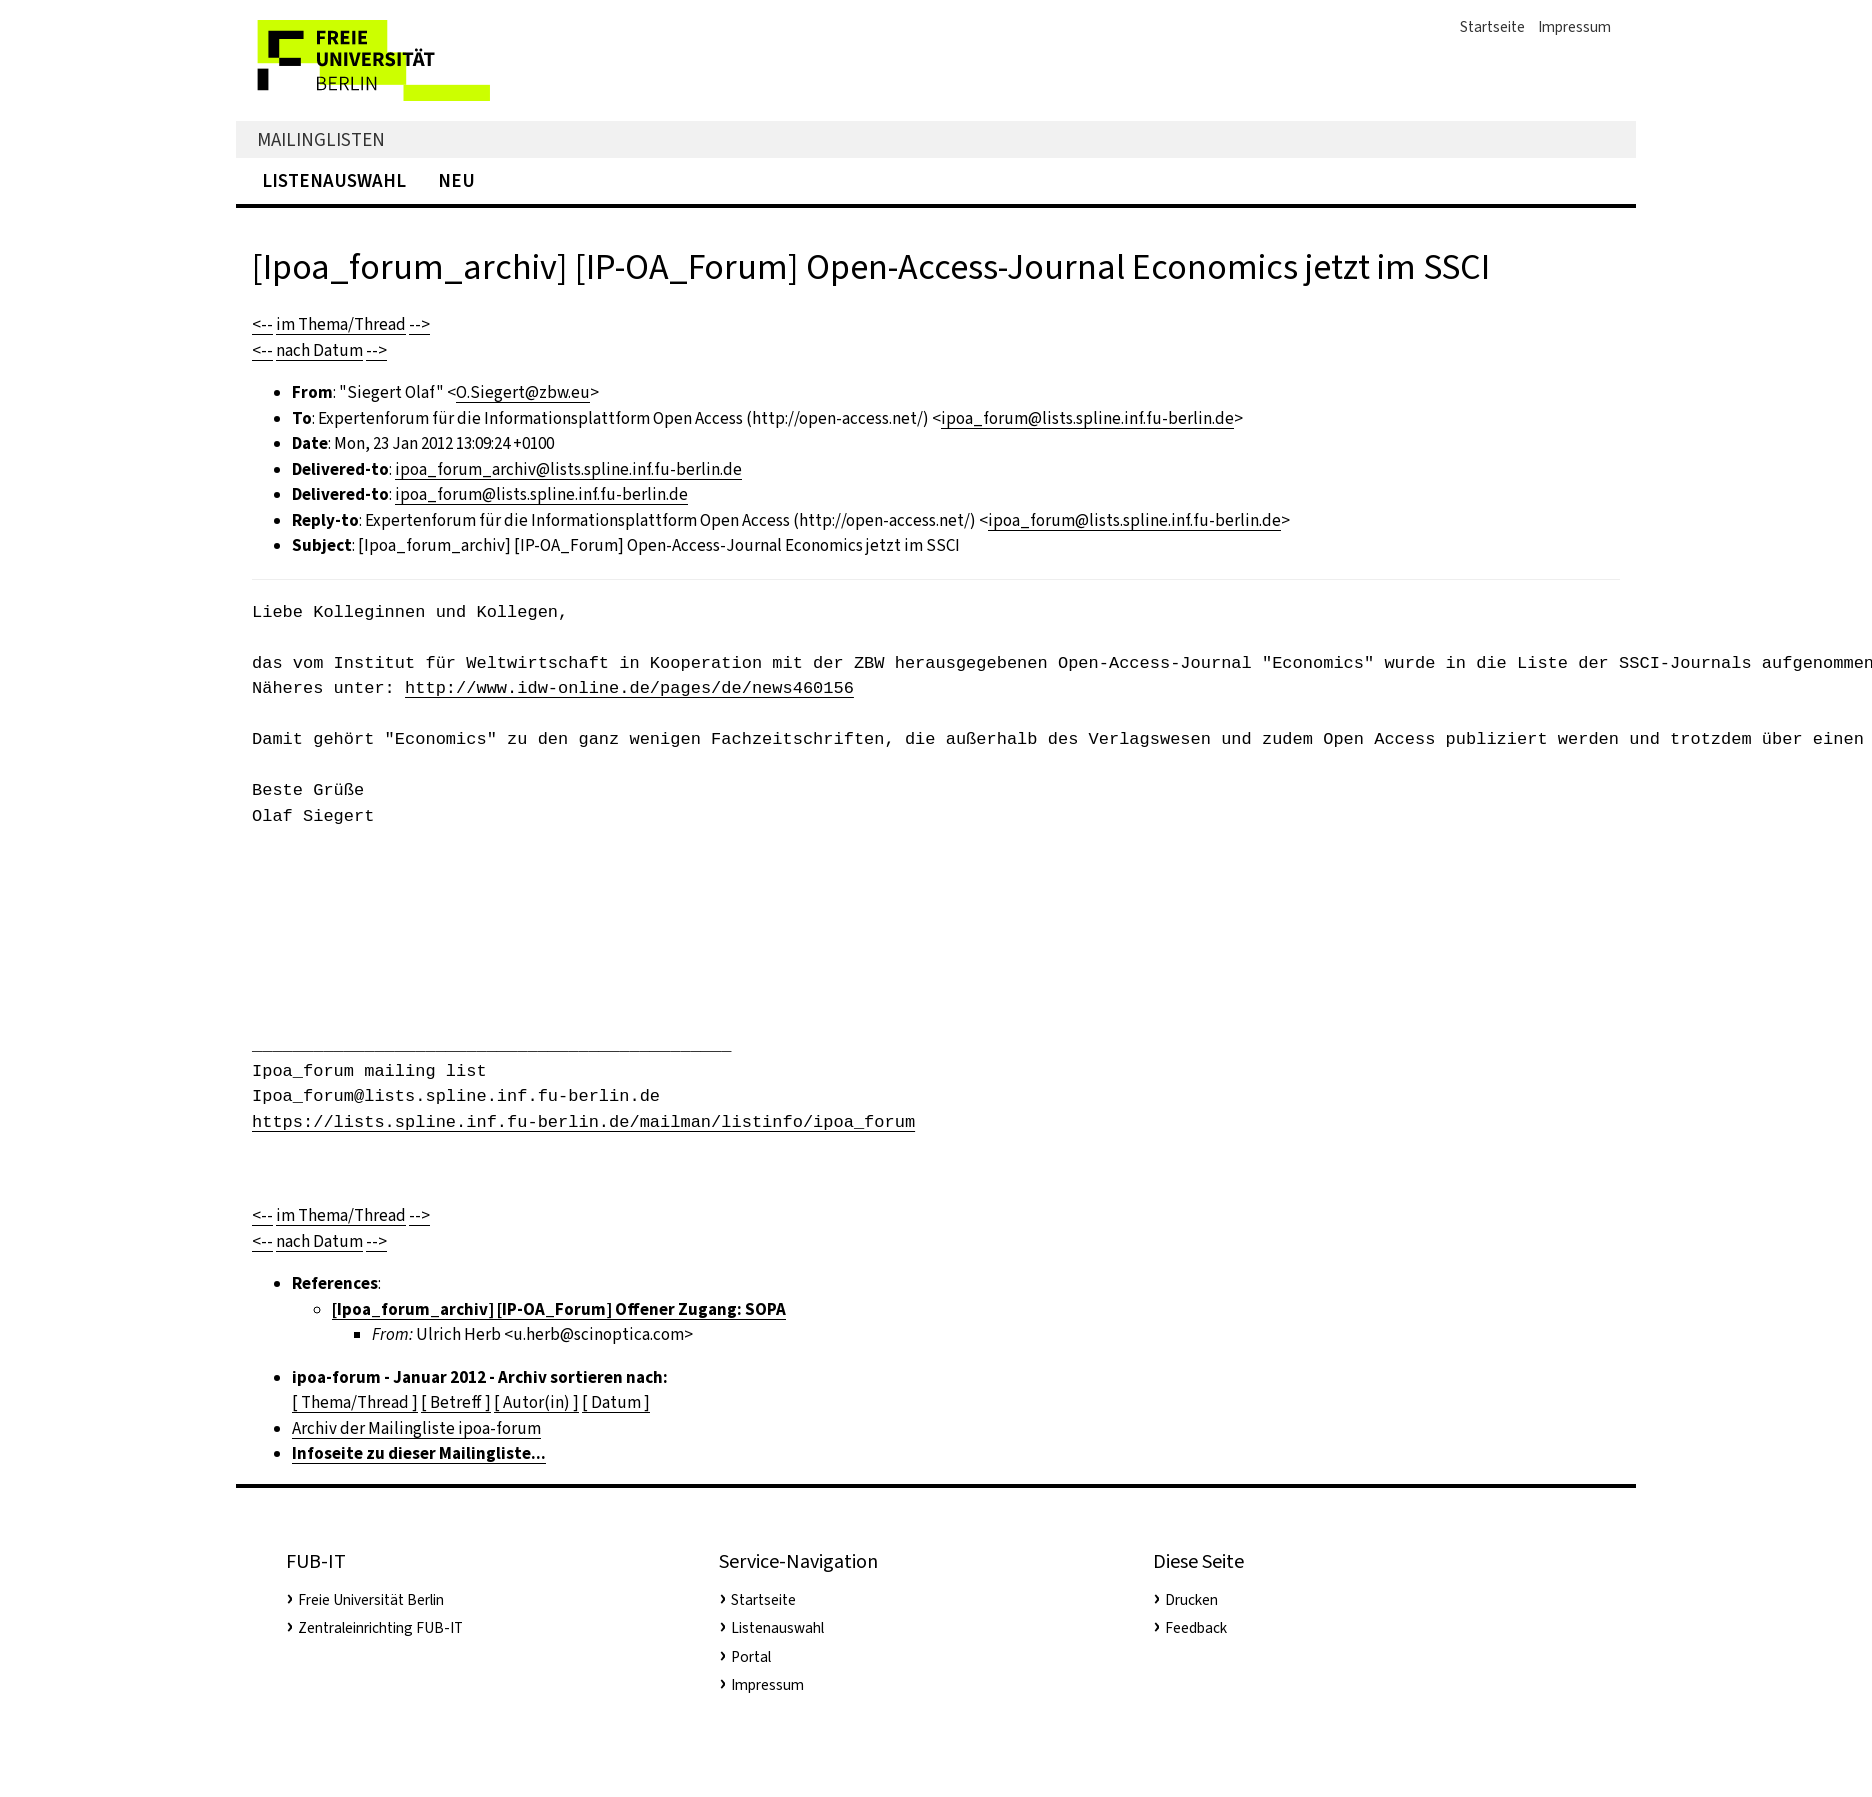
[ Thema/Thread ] (355, 1402)
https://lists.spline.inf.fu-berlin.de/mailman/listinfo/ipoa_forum (583, 1122)
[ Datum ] (616, 1402)
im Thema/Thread (341, 324)
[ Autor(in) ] (536, 1402)
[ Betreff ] (456, 1402)
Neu (456, 180)
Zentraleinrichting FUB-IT (380, 1628)
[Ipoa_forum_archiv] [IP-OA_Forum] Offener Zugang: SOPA (559, 1309)
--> (419, 324)
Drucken (1191, 1600)
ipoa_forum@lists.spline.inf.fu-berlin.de (1087, 418)
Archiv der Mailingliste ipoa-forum (416, 1428)
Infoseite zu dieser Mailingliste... (419, 1453)
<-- (262, 324)
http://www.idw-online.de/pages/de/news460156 (629, 688)
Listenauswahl (334, 180)
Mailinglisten (321, 139)
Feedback (1196, 1628)
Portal (751, 1657)
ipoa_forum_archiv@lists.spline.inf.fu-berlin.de (568, 469)
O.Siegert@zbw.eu (523, 392)
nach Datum (319, 350)
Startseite (1492, 27)
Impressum (1574, 27)
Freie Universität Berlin (371, 1600)
